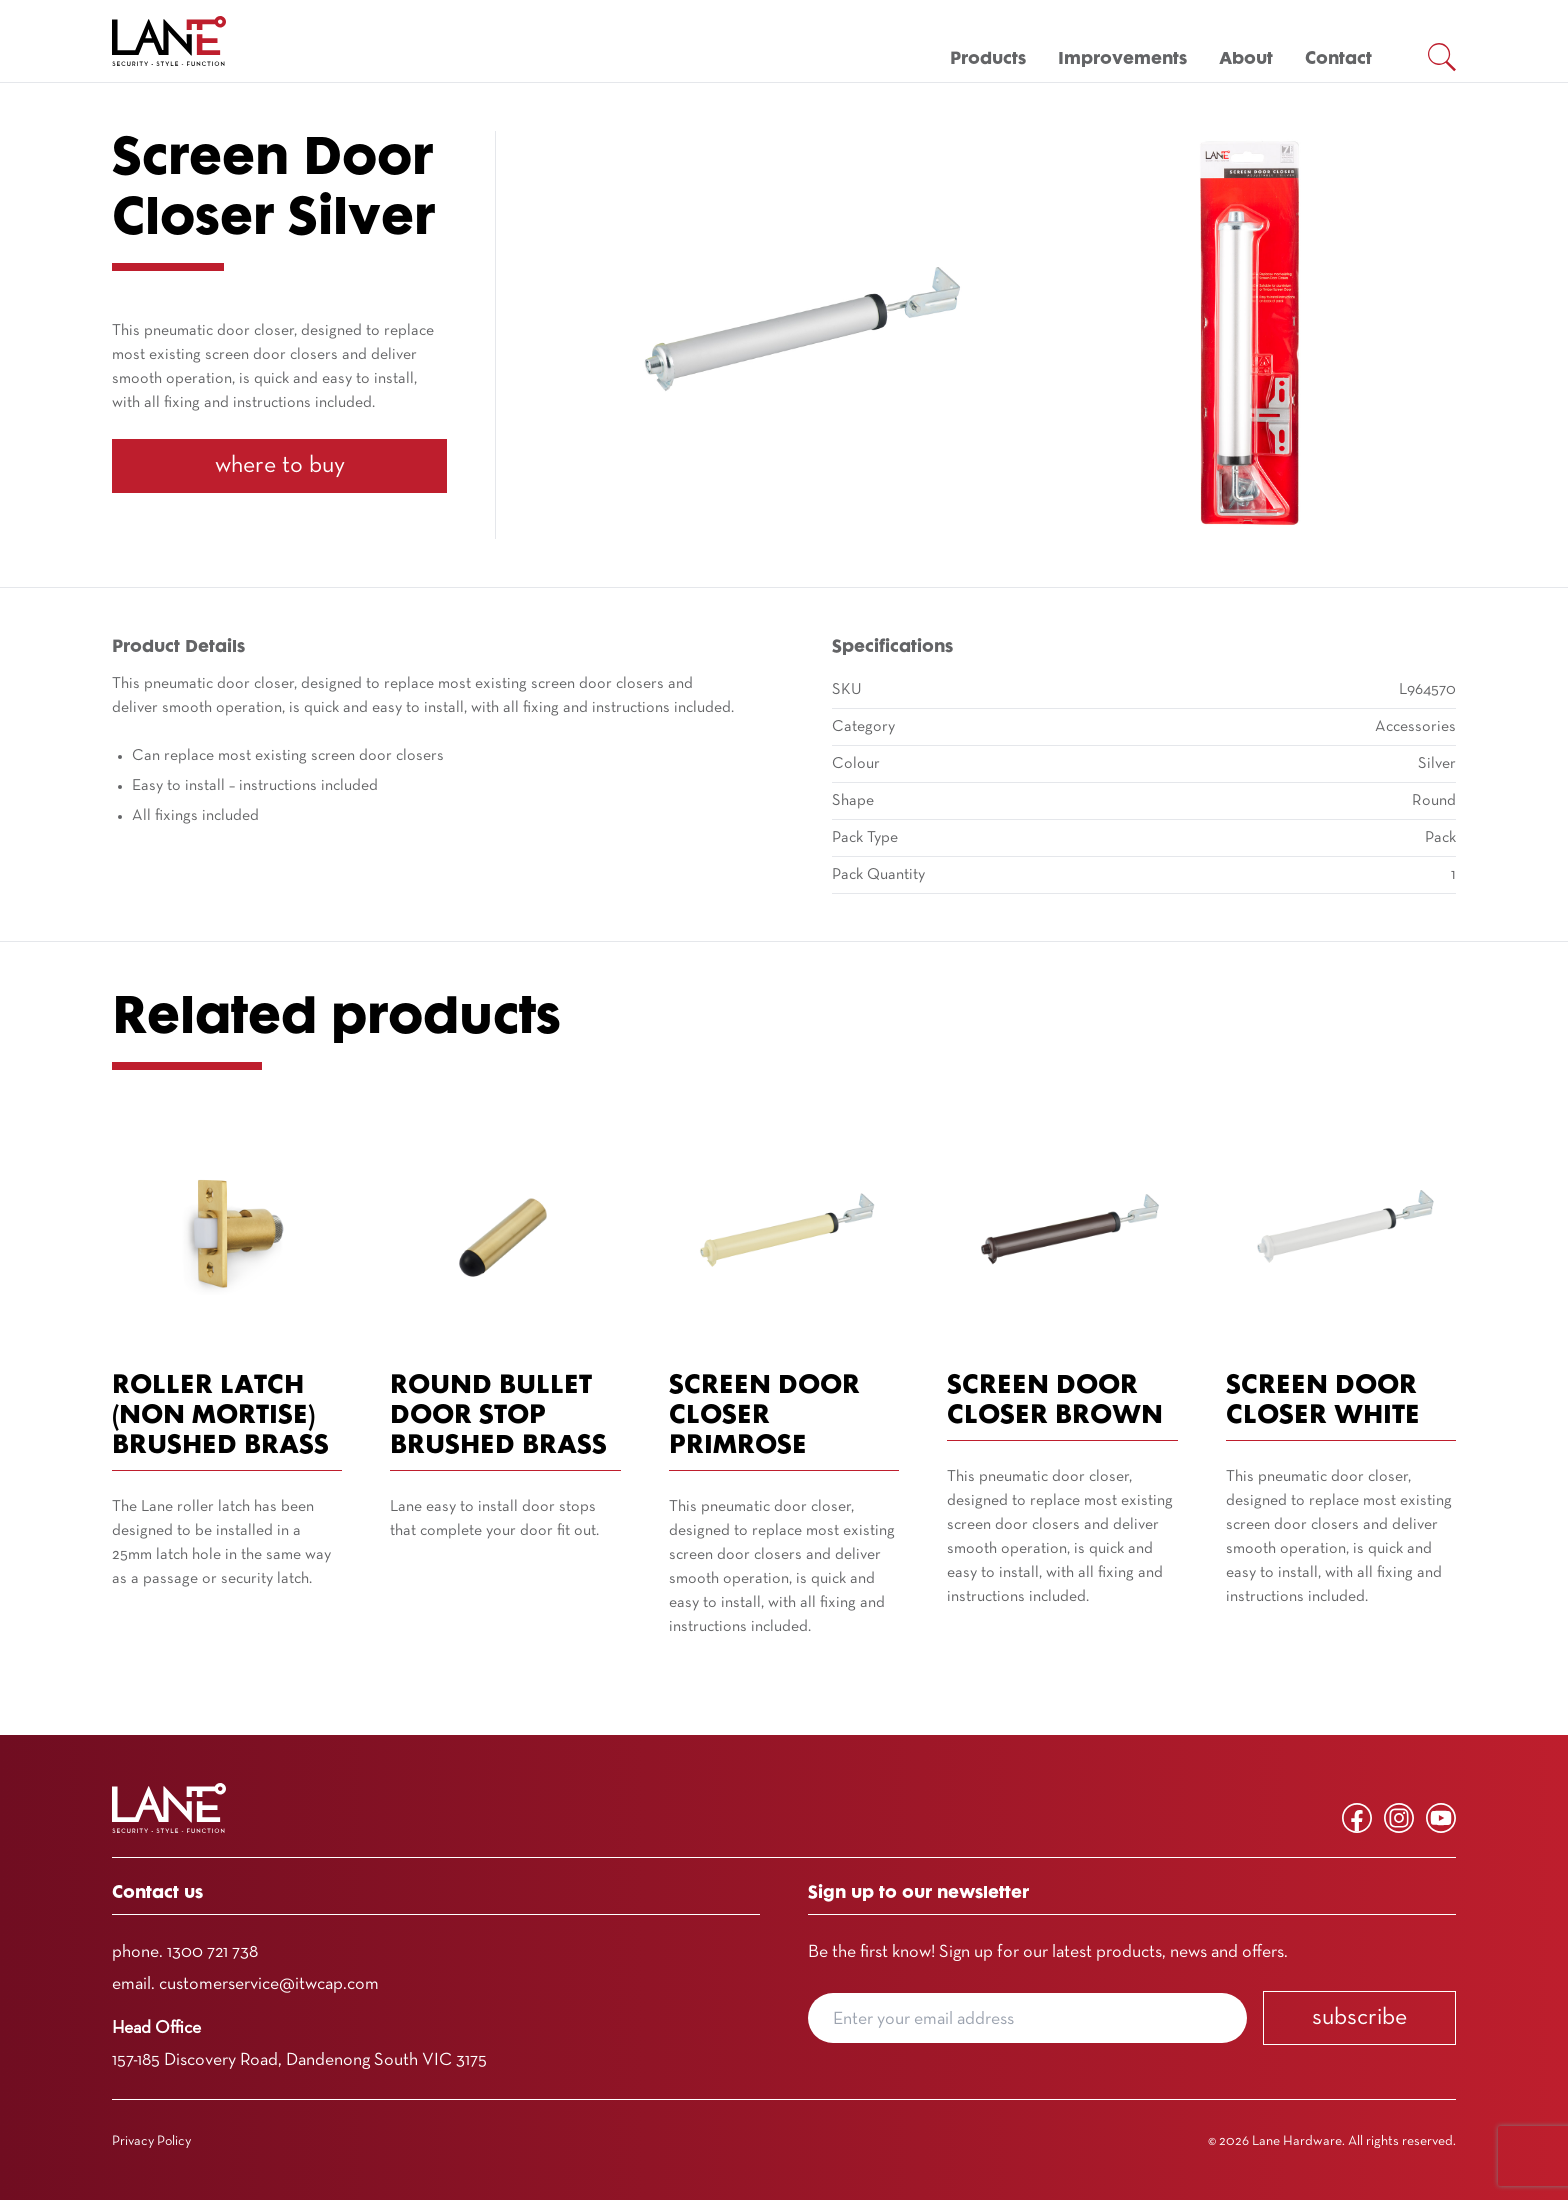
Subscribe (1359, 2018)
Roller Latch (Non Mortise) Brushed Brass (220, 1416)
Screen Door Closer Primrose (764, 1416)
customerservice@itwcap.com (269, 1984)
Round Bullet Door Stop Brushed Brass (498, 1416)
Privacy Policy (151, 2141)
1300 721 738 (212, 1952)
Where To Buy (280, 466)
